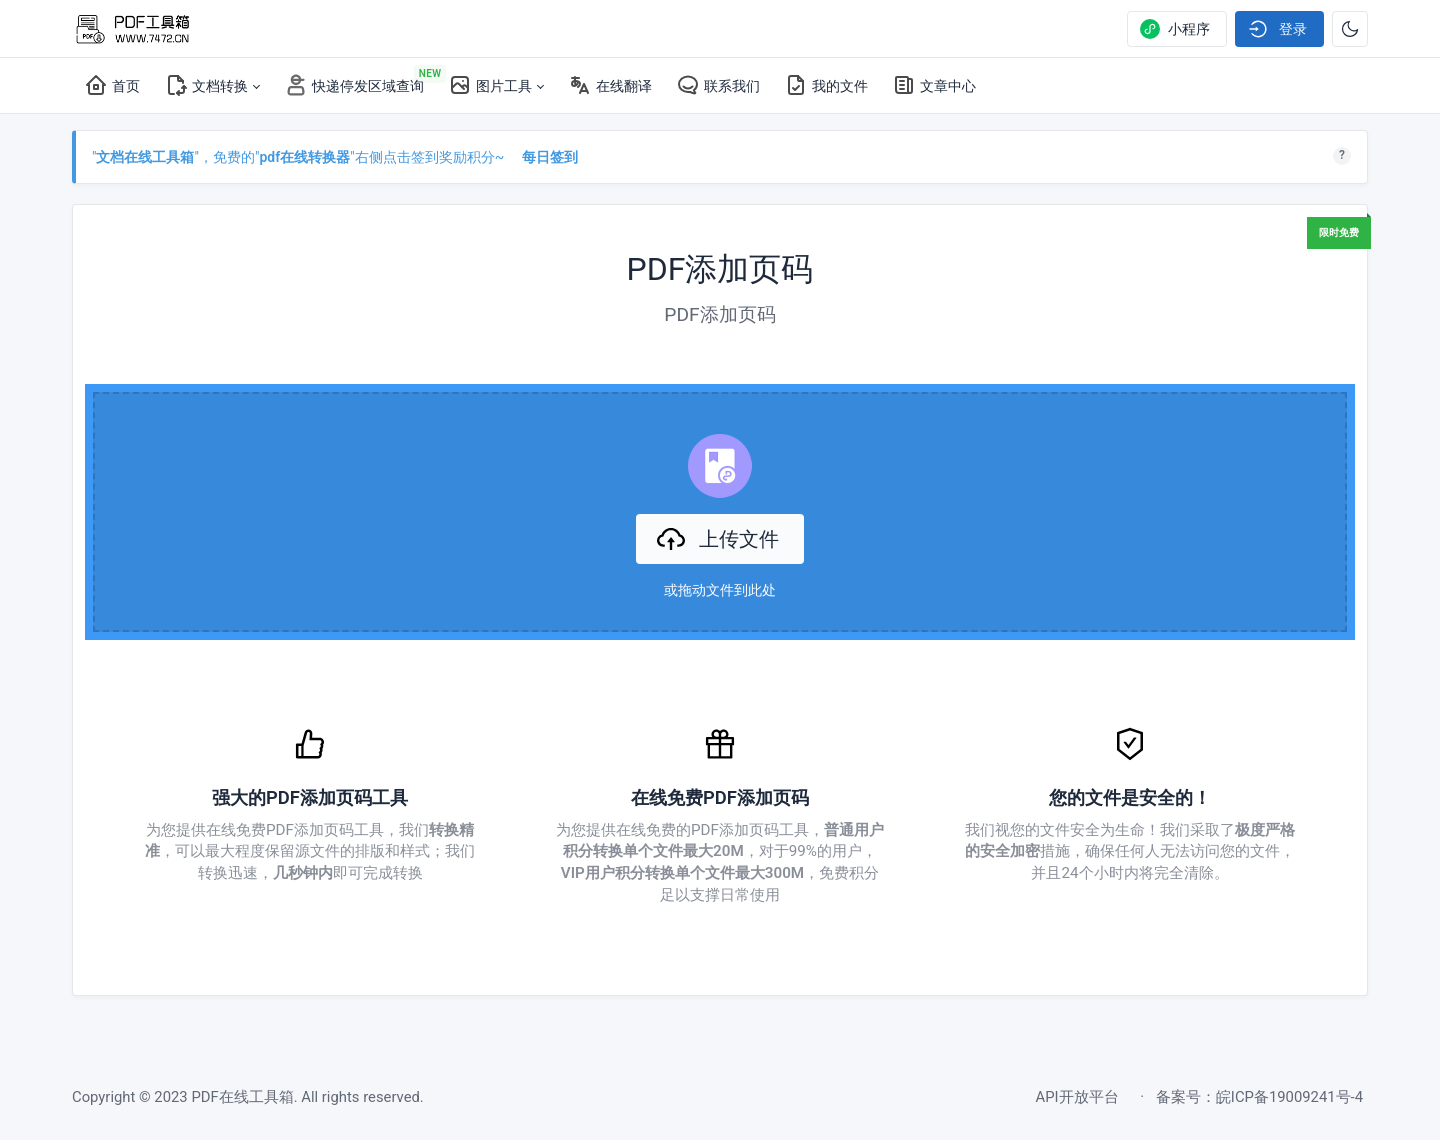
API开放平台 (1077, 1097)
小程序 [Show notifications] (1175, 29)
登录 (1277, 29)
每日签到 (550, 157)
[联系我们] (718, 86)
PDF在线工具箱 (242, 1097)
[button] (212, 86)
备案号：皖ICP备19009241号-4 (1259, 1097)
